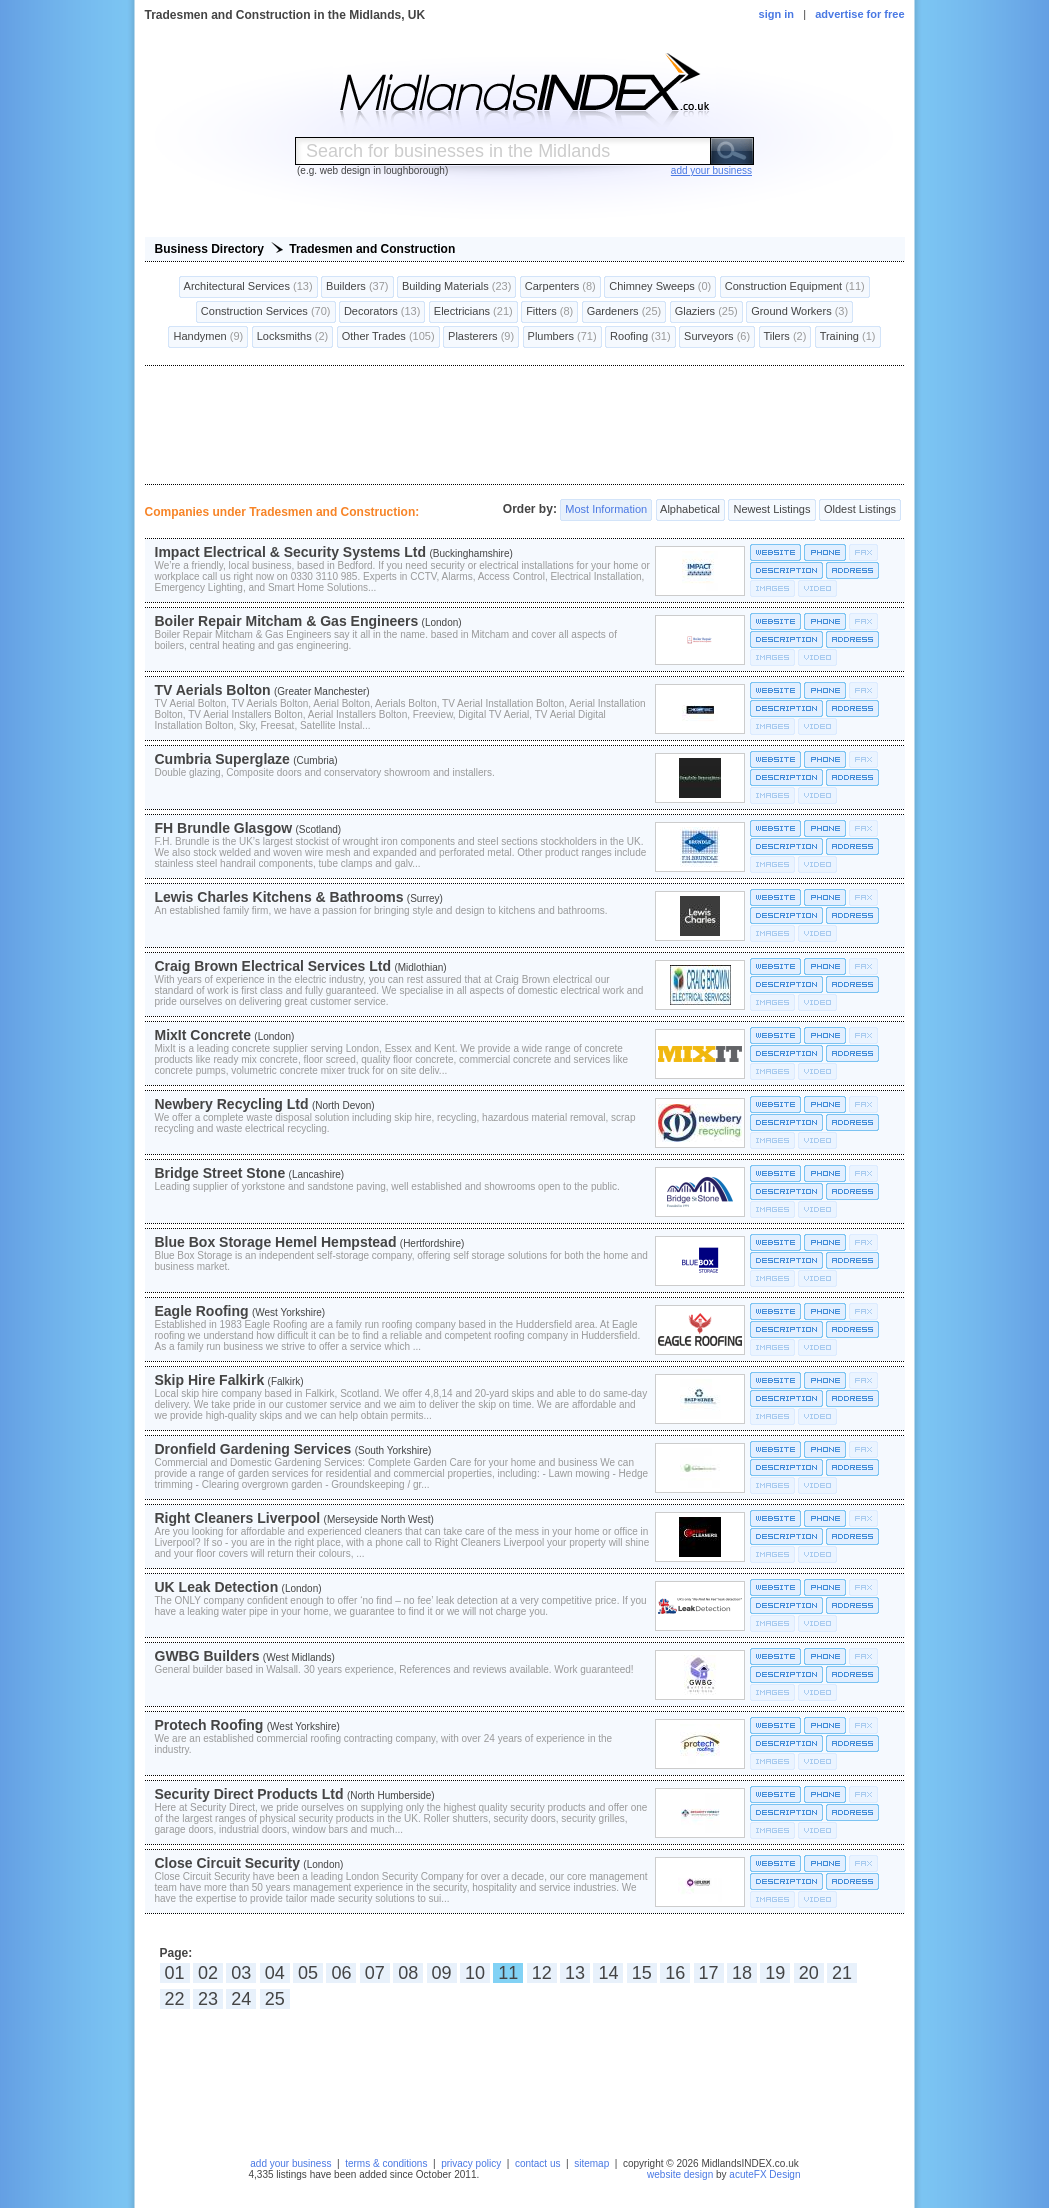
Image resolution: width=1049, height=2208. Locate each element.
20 (809, 1973)
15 (642, 1973)
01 (175, 1973)
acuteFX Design (764, 2174)
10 (475, 1973)
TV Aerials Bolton (213, 690)
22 (175, 1999)
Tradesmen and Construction (372, 249)
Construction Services (266, 312)
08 (408, 1973)
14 (608, 1973)
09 (442, 1973)
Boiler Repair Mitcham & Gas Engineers (287, 621)
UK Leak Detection (217, 1587)
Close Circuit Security (228, 1863)
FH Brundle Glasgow (224, 828)
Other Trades (388, 337)
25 (275, 1999)
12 (542, 1973)
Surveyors (717, 337)
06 (341, 1973)
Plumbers (562, 337)
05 (308, 1973)
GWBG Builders (207, 1656)
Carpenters (560, 287)
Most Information (606, 510)
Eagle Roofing (202, 1311)
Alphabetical (690, 510)
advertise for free (859, 14)
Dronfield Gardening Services (253, 1449)
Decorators (382, 312)
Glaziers (706, 312)
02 (208, 1973)
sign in (776, 14)
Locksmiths (293, 337)
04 (275, 1973)
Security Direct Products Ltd (249, 1794)
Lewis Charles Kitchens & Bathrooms (279, 897)
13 (575, 1973)
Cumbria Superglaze (222, 759)
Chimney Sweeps (660, 287)
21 (842, 1973)
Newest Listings (771, 510)
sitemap (591, 2163)
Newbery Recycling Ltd (232, 1104)
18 (742, 1973)
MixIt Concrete (203, 1035)
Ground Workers (799, 312)
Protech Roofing (209, 1725)
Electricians (473, 312)
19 (775, 1973)
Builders (357, 287)
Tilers (785, 337)
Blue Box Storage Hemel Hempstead (276, 1242)
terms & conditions (386, 2163)
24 (241, 1999)
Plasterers (481, 337)
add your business (290, 2163)
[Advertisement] (525, 425)
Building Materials (457, 287)
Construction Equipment (795, 287)
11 (508, 1973)
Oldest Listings (860, 510)
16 (675, 1973)
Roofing (640, 337)
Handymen (208, 337)
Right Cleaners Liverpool (238, 1518)
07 (375, 1973)
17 (709, 1973)
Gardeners (624, 312)
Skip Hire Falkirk (210, 1380)
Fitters (549, 312)
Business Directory (209, 249)
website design (680, 2174)
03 (241, 1973)
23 (208, 1999)
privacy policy (471, 2163)
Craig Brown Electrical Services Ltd (273, 966)
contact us (538, 2163)
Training (848, 337)
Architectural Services (248, 287)
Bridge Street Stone (220, 1173)
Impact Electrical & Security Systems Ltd (291, 552)
